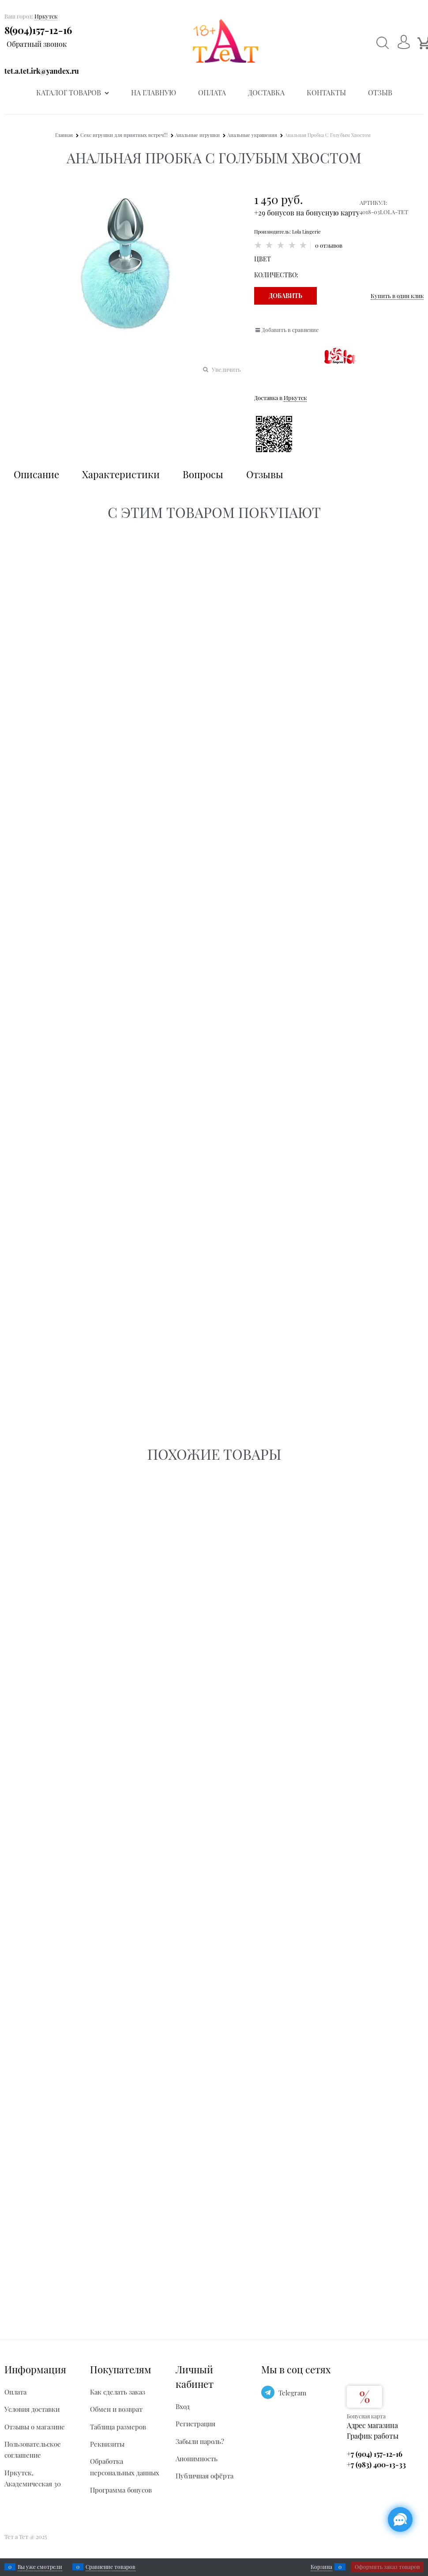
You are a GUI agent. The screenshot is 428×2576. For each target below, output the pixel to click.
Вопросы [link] (203, 474)
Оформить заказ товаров (387, 2566)
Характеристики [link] (121, 474)
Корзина (321, 2566)
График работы (372, 2435)
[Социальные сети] (400, 2519)
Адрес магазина (372, 2425)
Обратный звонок (37, 44)
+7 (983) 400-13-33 (376, 2464)
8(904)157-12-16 (38, 30)
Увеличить (226, 369)
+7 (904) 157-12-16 (374, 2454)
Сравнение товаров (110, 2566)
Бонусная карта (366, 2416)
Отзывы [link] (264, 474)
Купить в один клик (397, 295)
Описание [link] (36, 474)
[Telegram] (267, 2392)
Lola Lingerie (306, 231)
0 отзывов (328, 245)
